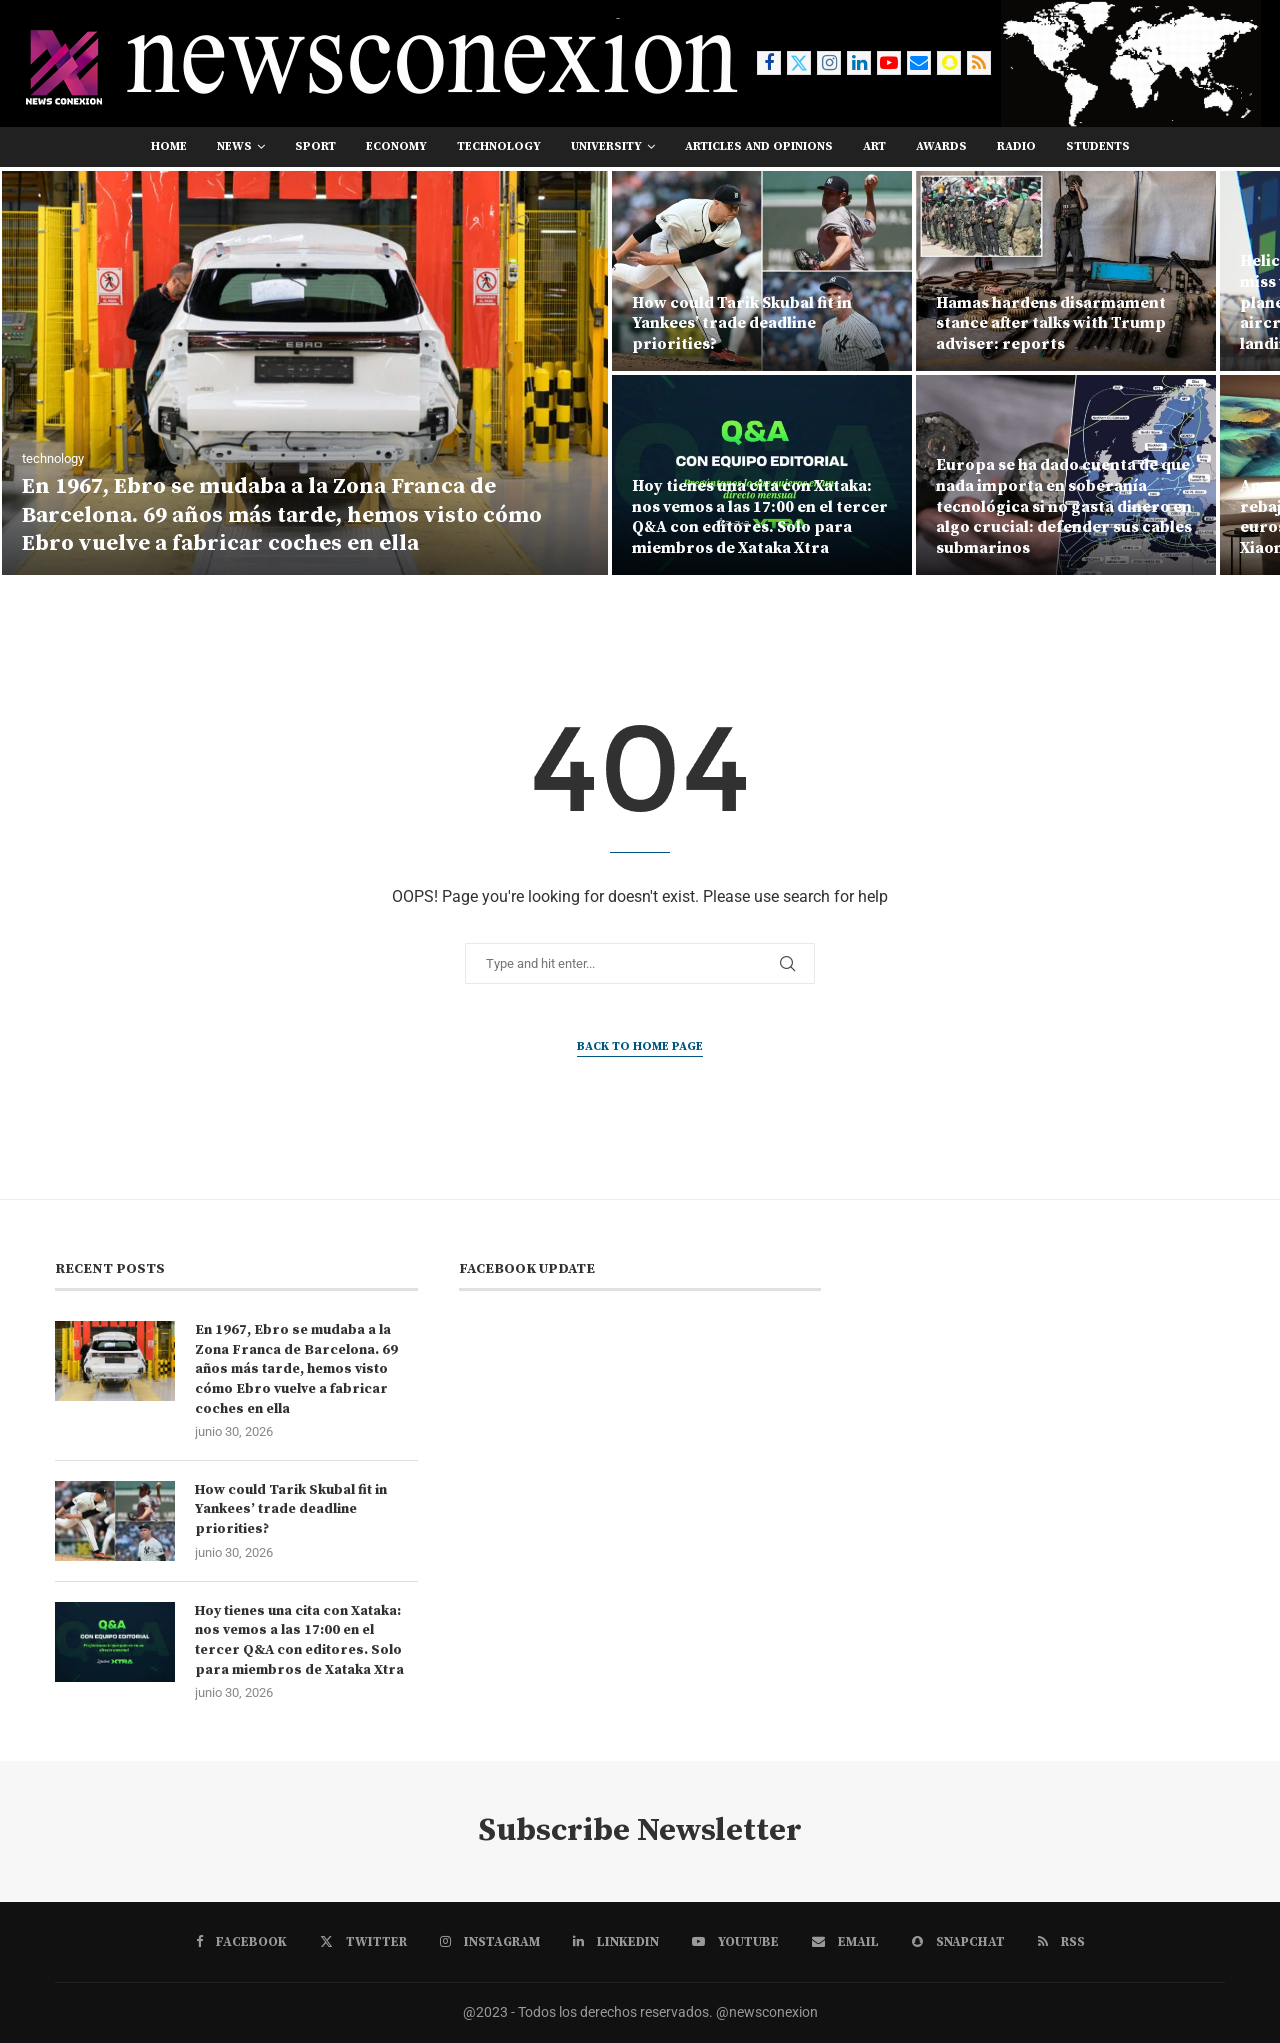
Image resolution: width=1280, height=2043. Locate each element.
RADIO (1016, 146)
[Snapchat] (949, 63)
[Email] (919, 63)
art (874, 146)
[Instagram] (829, 63)
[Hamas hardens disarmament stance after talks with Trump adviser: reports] (1066, 271)
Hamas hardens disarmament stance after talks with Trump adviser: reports (1051, 324)
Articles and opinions (759, 146)
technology (499, 146)
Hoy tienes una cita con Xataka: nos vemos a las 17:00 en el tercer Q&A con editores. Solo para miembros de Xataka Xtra (760, 517)
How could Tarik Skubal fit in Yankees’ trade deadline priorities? (742, 324)
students (1098, 146)
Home (169, 146)
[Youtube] (889, 63)
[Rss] (979, 63)
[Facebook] (769, 63)
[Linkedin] (859, 63)
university (606, 146)
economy (396, 146)
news (234, 146)
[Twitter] (799, 63)
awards (941, 146)
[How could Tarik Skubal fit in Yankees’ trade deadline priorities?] (762, 271)
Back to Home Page (640, 1046)
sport (315, 146)
